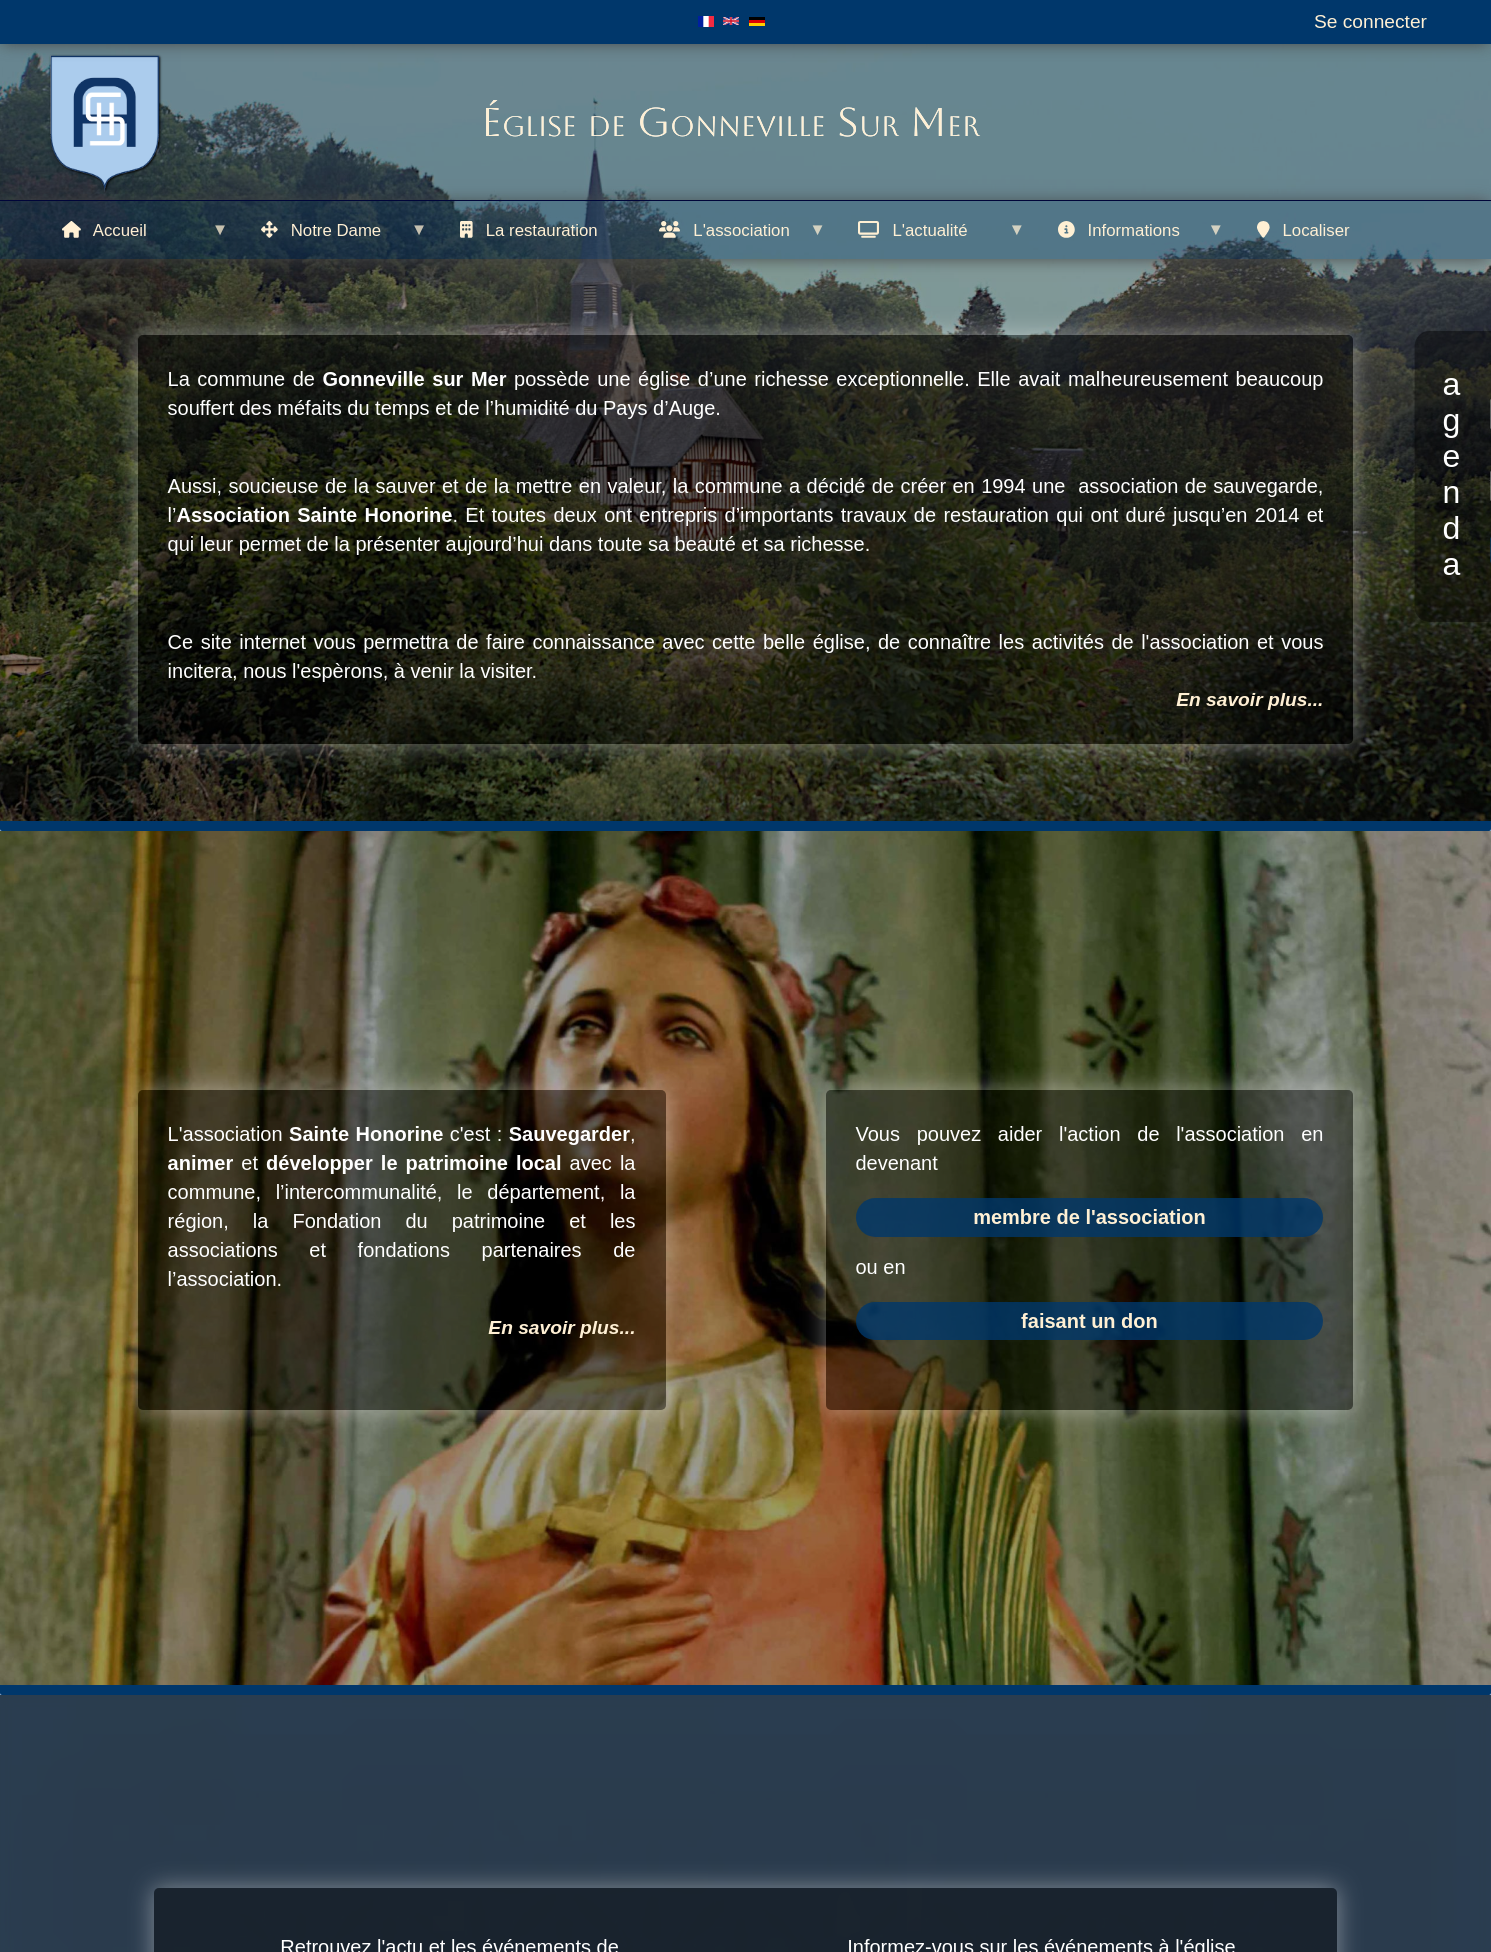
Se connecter (1370, 21)
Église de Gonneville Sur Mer (730, 122)
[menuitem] (147, 230)
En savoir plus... (1249, 699)
